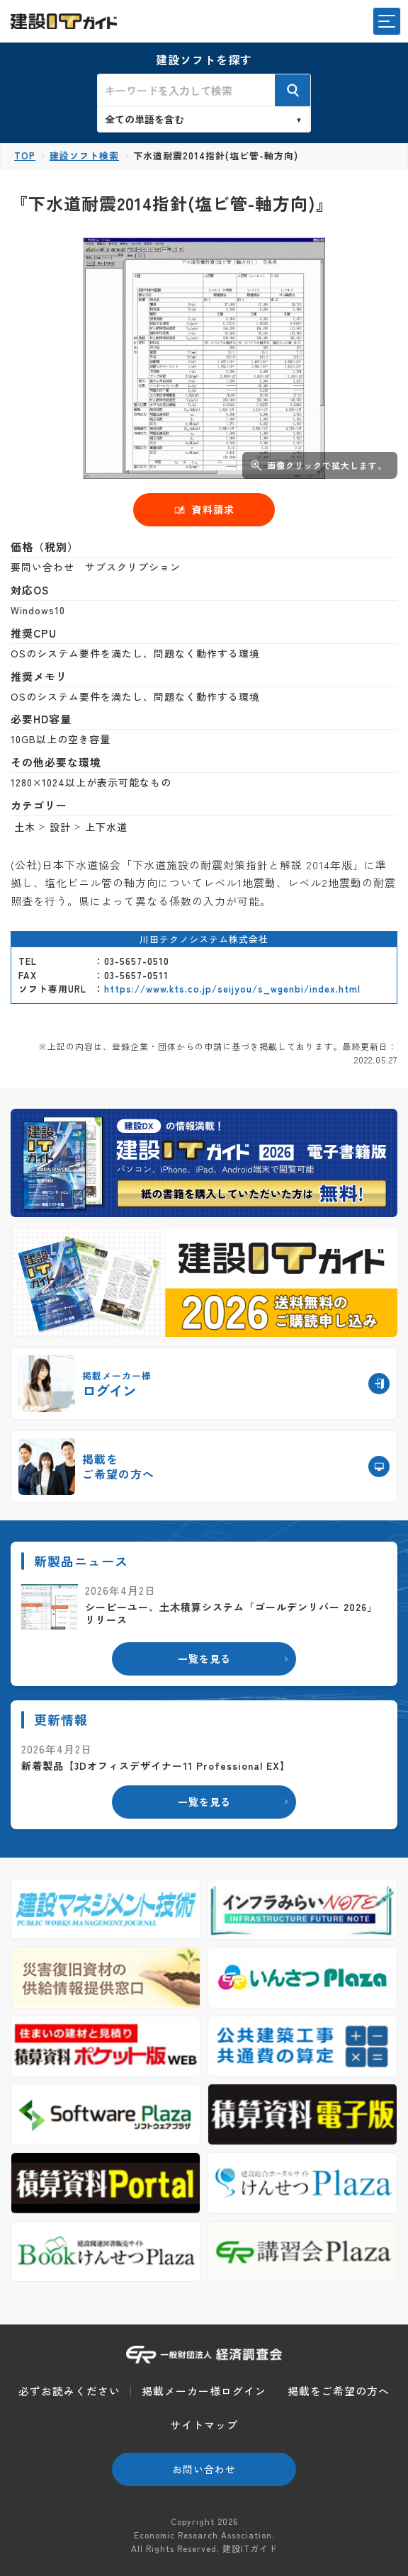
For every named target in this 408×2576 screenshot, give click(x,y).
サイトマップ (204, 2424)
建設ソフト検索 (84, 155)
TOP (24, 155)
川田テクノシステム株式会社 (204, 939)
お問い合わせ (204, 2469)
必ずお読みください (69, 2390)
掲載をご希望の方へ (339, 2390)
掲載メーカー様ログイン (204, 2390)
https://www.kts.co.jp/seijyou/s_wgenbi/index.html (232, 988)
